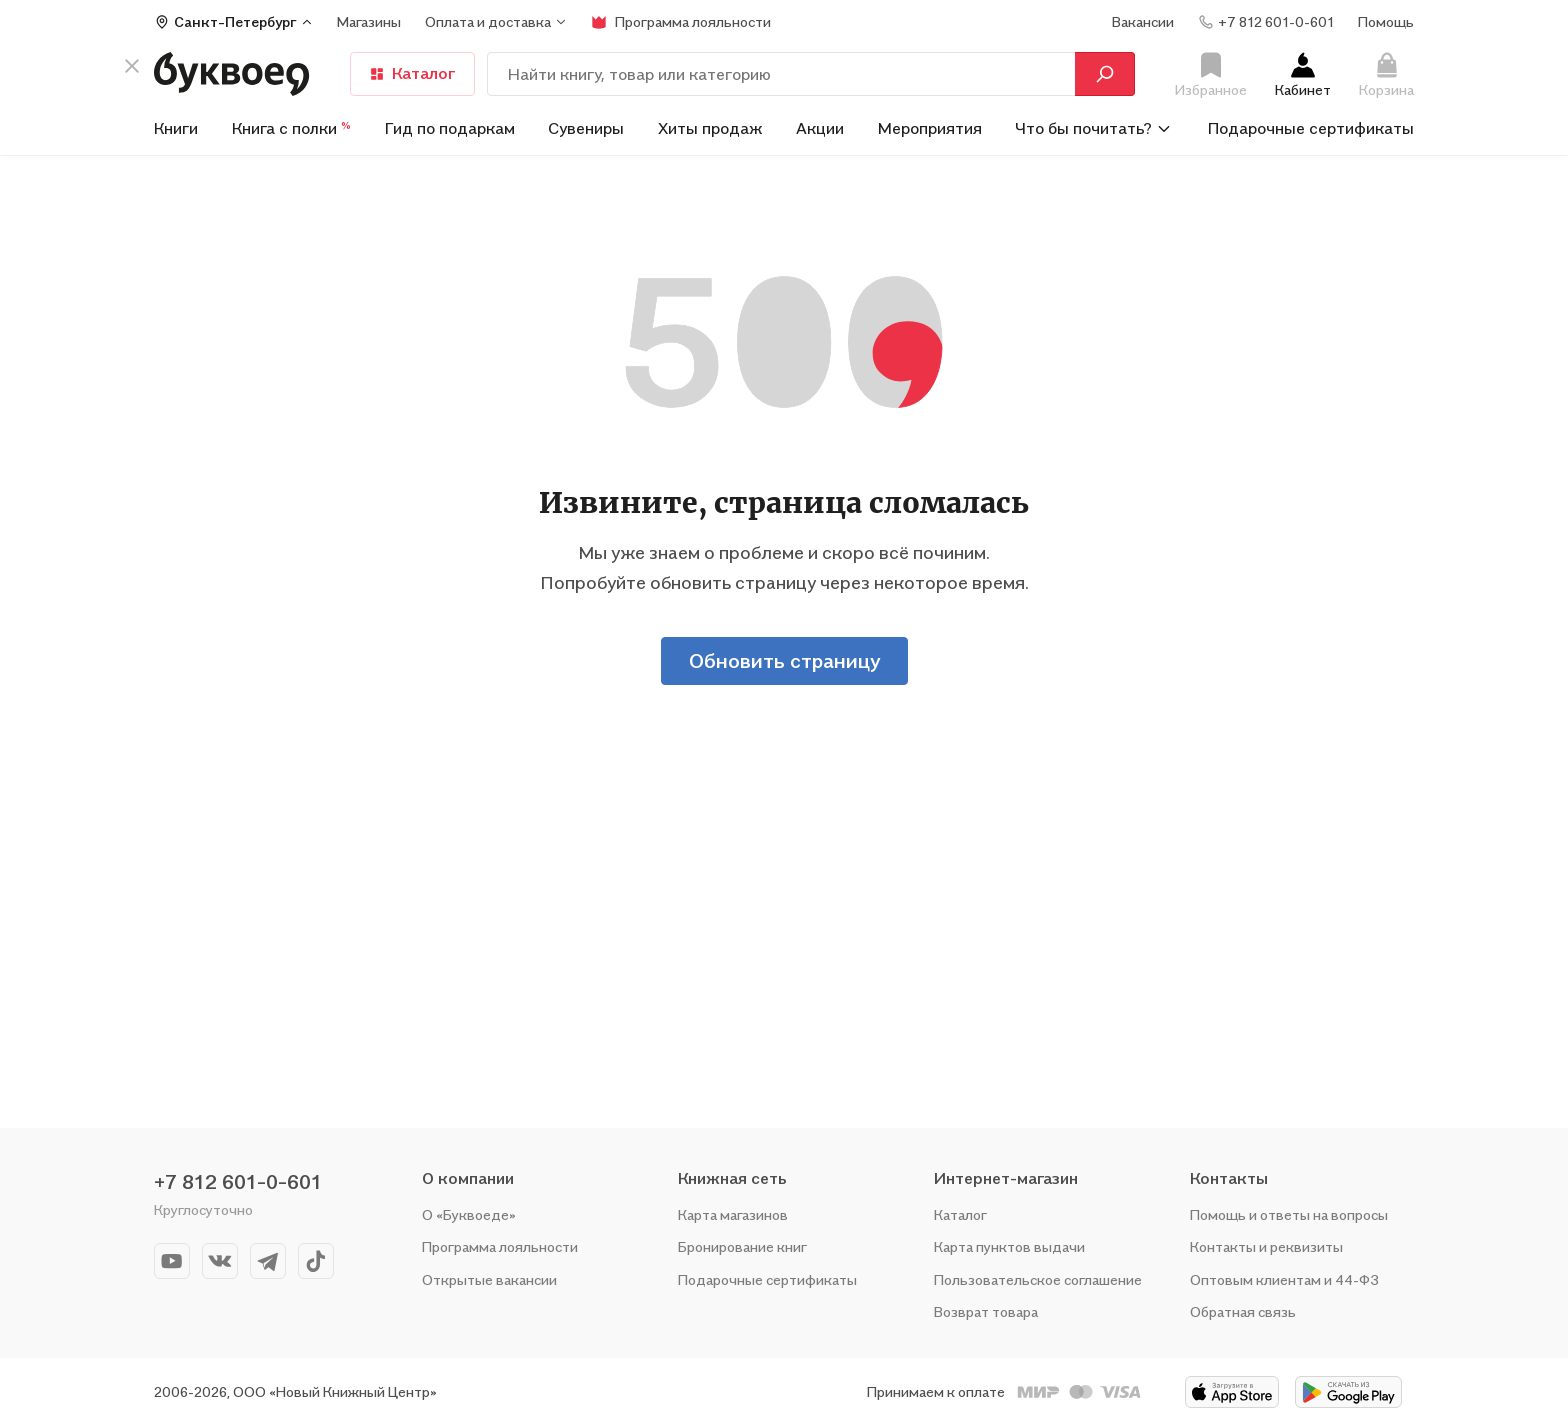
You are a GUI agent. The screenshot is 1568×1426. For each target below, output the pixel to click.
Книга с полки (291, 128)
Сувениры (586, 128)
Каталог (412, 73)
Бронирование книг (742, 1246)
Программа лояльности (500, 1246)
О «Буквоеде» (469, 1214)
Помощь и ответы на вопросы (1289, 1214)
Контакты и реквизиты (1266, 1246)
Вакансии (1143, 21)
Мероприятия (930, 128)
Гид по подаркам (450, 128)
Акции (820, 128)
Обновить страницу (784, 661)
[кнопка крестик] (132, 72)
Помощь (1386, 21)
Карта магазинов (733, 1214)
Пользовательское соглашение (1038, 1279)
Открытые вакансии (489, 1279)
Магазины (369, 21)
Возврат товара (986, 1311)
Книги (176, 128)
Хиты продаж (710, 128)
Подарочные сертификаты (1311, 128)
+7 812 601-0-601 (238, 1182)
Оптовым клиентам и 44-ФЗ (1284, 1279)
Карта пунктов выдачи (1009, 1246)
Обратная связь (1243, 1311)
